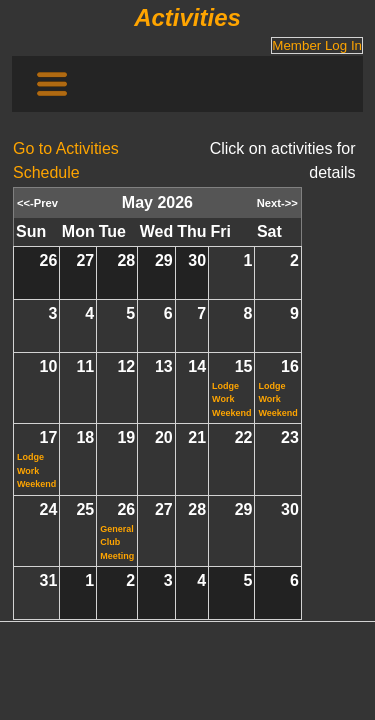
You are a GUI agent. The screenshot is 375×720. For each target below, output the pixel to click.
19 (126, 437)
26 (49, 260)
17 (49, 437)
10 (49, 366)
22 (244, 437)
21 (197, 437)
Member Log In (317, 45)
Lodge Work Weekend (231, 399)
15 (244, 366)
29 (164, 260)
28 (126, 260)
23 (290, 437)
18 (85, 437)
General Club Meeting (117, 542)
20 (164, 437)
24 (49, 509)
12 (126, 366)
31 (49, 580)
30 (197, 260)
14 (197, 366)
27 (85, 260)
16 (290, 366)
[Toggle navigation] (52, 84)
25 (85, 509)
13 (164, 366)
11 (85, 366)
